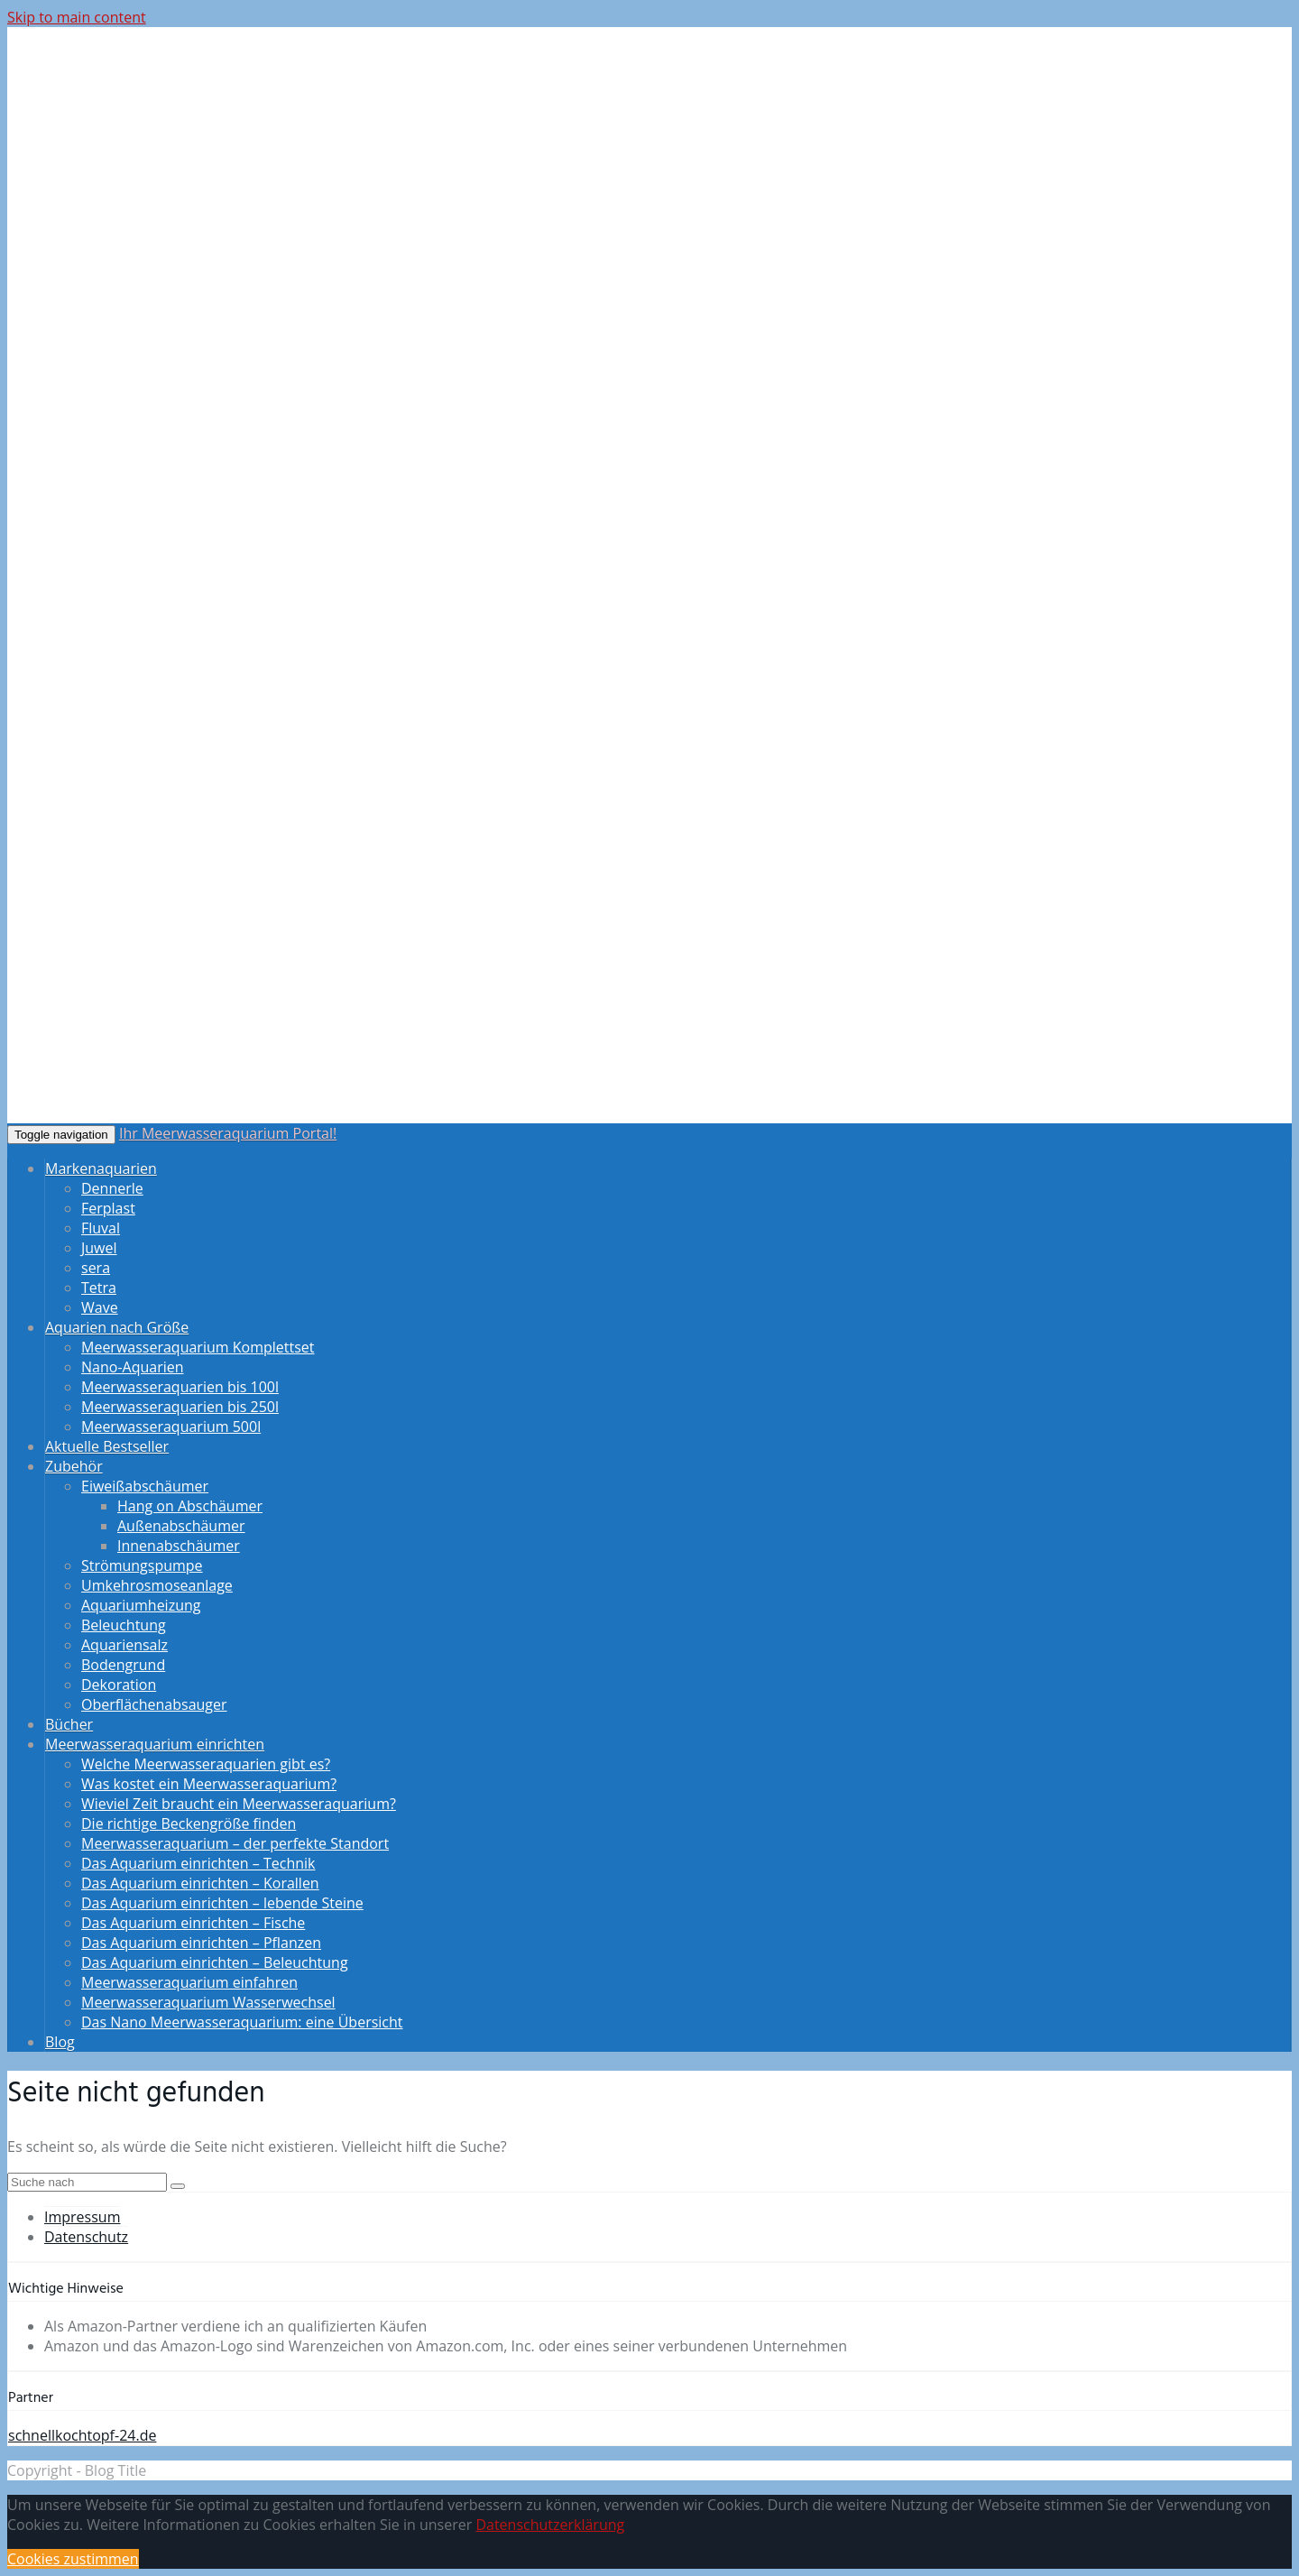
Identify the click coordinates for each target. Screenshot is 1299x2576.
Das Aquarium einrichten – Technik (198, 1863)
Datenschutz (86, 2237)
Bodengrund (123, 1665)
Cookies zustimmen (73, 2559)
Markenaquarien (101, 1168)
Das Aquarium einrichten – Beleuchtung (214, 1962)
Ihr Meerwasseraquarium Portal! (227, 1133)
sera (95, 1268)
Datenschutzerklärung (549, 2524)
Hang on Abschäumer (190, 1506)
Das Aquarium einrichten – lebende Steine (222, 1903)
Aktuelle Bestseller (107, 1446)
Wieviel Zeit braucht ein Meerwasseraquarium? (238, 1804)
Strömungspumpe (142, 1565)
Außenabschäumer (181, 1526)
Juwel (99, 1248)
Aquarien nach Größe (117, 1327)
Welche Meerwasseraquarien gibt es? (205, 1764)
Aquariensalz (124, 1645)
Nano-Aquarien (132, 1367)
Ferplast (108, 1208)
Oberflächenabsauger (154, 1704)
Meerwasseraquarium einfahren (189, 1982)
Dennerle (112, 1188)
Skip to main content (76, 17)
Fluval (100, 1228)
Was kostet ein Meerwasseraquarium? (208, 1784)
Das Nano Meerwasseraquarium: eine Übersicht (242, 2022)
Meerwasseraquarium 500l (171, 1426)
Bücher (69, 1724)
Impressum (82, 2217)
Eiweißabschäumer (144, 1486)
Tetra (98, 1287)
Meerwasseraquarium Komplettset (197, 1347)
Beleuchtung (123, 1625)
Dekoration (118, 1684)
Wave (99, 1307)
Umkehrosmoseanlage (157, 1585)
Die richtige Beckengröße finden (188, 1823)
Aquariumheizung (140, 1605)
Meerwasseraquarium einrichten (154, 1744)
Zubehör (74, 1466)
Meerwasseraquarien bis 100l (180, 1387)
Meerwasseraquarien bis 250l (180, 1407)
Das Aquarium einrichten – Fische (193, 1923)
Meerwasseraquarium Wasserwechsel (208, 2002)
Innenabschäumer (178, 1546)
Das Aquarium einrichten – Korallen (200, 1883)
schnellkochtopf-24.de (82, 2435)
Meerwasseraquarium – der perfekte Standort (235, 1843)
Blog (60, 2042)
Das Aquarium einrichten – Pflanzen (201, 1943)
